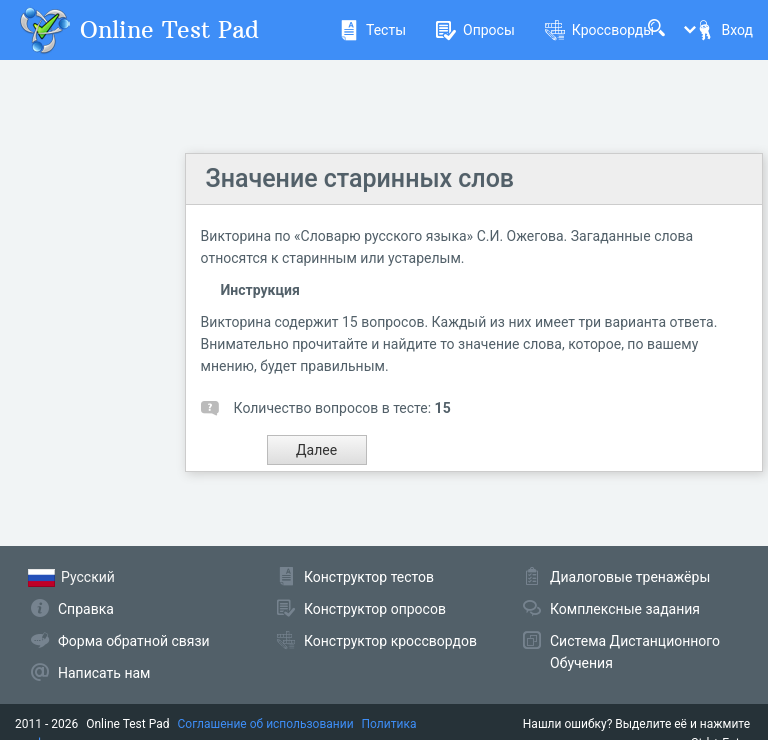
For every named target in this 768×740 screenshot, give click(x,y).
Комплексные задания (625, 609)
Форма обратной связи (134, 641)
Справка (86, 609)
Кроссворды (599, 30)
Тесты (372, 30)
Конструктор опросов (375, 609)
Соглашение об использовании (266, 724)
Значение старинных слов (360, 178)
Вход (724, 30)
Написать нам (104, 673)
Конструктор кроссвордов (390, 641)
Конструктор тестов (369, 577)
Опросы (475, 30)
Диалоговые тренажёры (630, 577)
